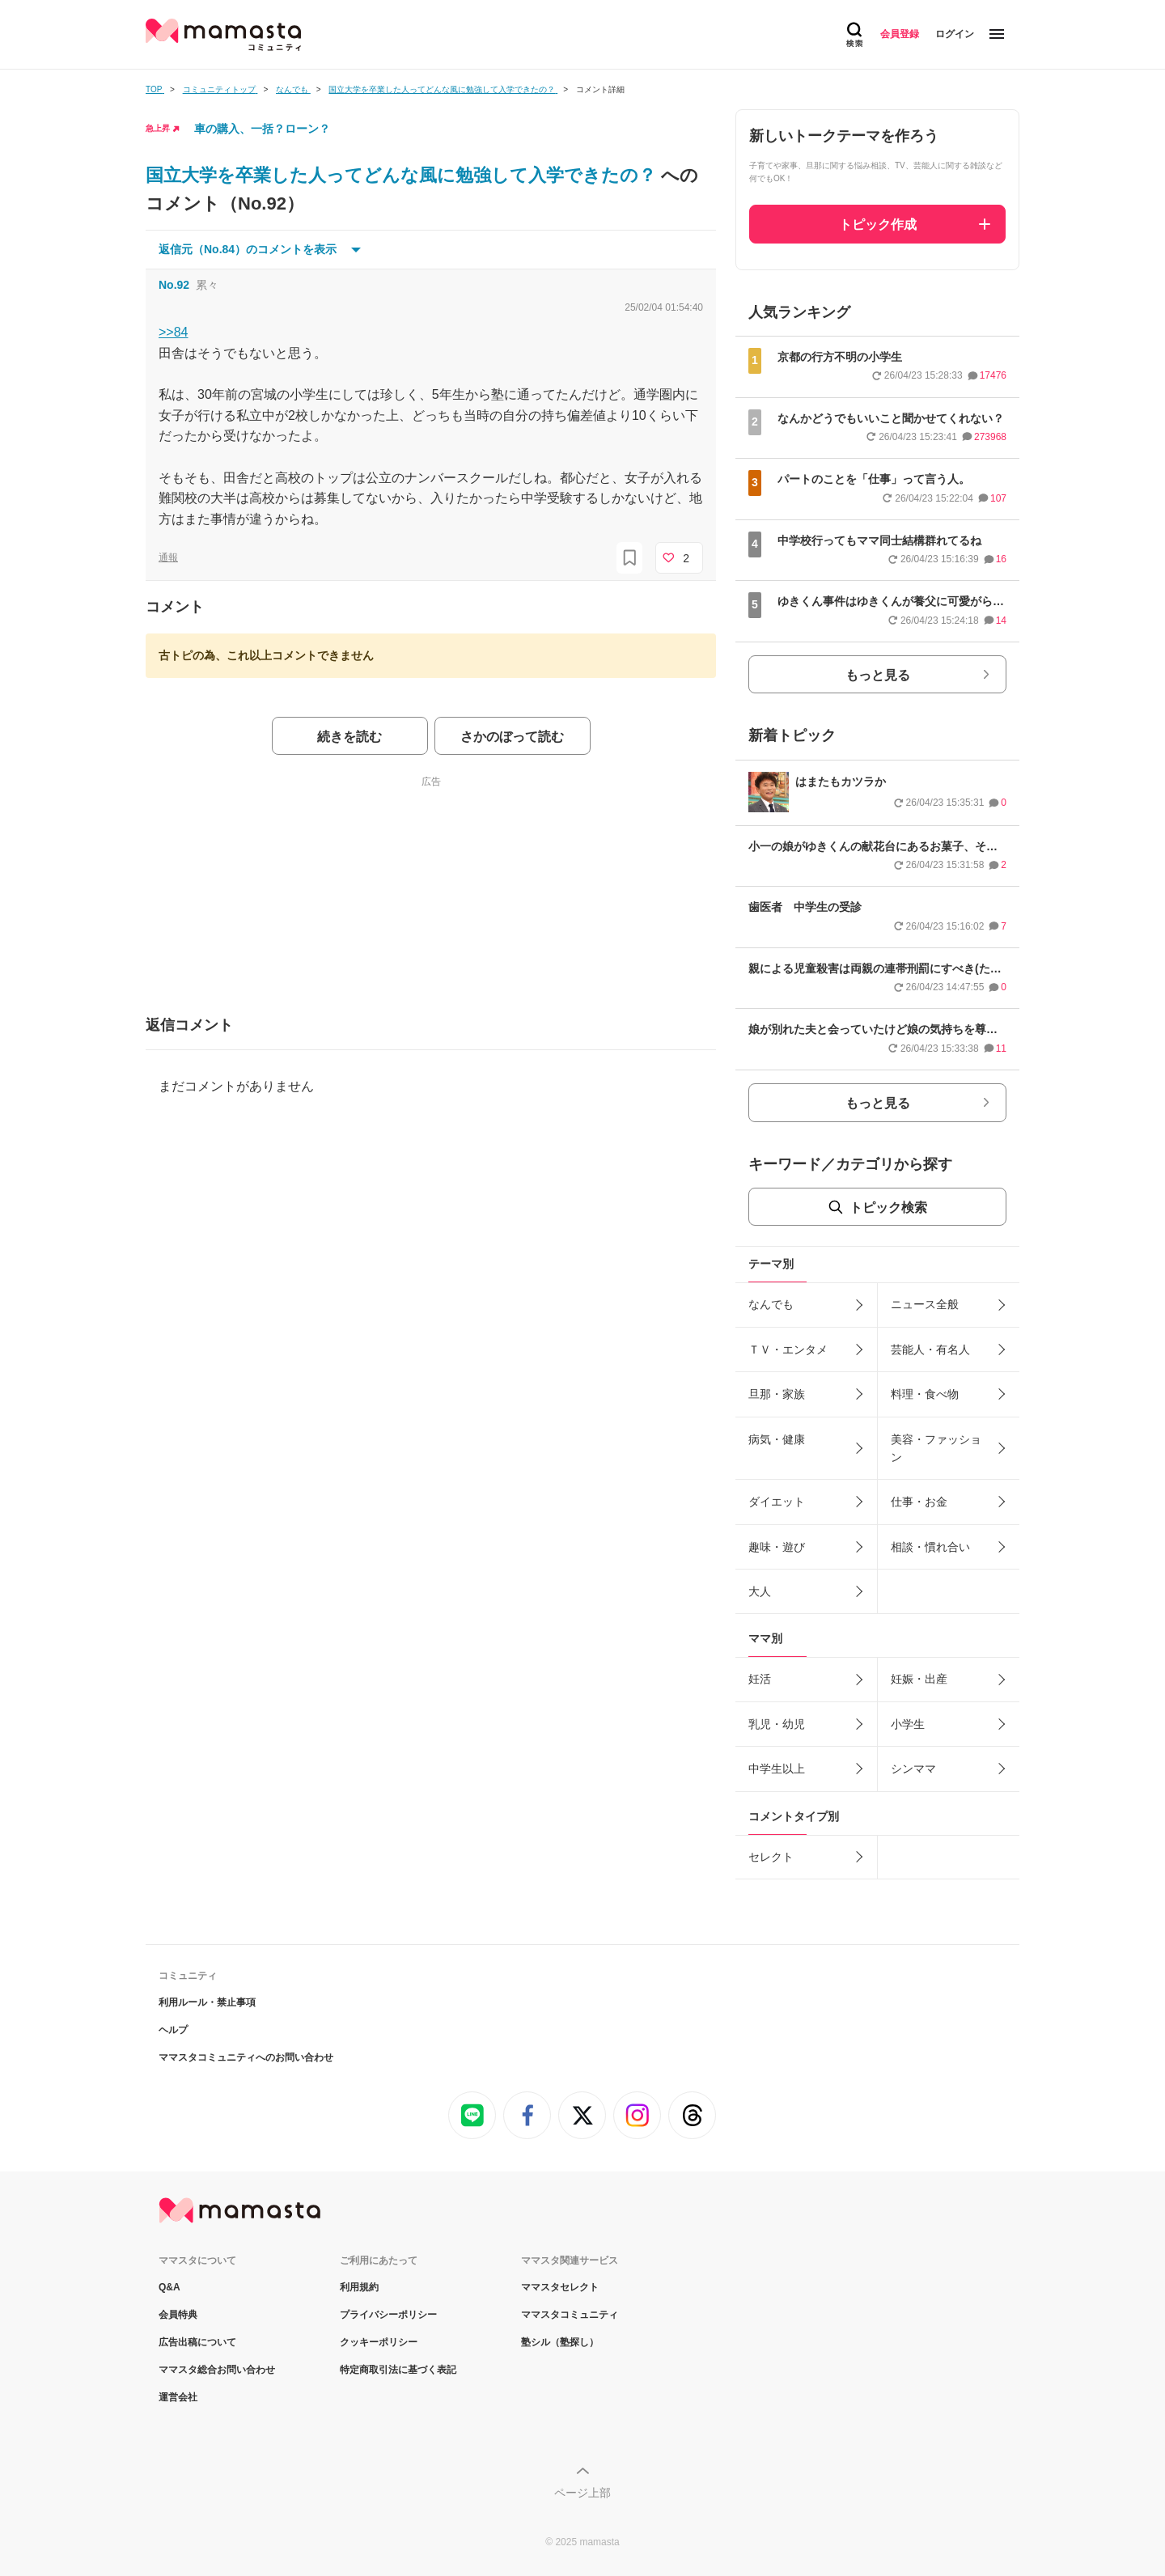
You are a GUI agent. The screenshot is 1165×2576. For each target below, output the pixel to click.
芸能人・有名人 (930, 1349)
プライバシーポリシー (388, 2315)
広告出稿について (197, 2342)
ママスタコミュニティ (569, 2315)
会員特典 (178, 2315)
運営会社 (178, 2397)
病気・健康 (776, 1439)
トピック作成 (878, 224)
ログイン (954, 34)
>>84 (173, 332)
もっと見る (877, 675)
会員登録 (899, 34)
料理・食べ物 (925, 1394)
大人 (759, 1591)
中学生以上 (776, 1768)
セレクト (771, 1856)
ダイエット (776, 1501)
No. (174, 284)
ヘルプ (173, 2030)
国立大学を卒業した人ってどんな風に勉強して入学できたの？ (403, 175)
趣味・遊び (776, 1546)
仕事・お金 (919, 1501)
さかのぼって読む (512, 737)
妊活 (759, 1678)
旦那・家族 (776, 1394)
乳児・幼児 (776, 1724)
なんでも (771, 1304)
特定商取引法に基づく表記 (398, 2370)
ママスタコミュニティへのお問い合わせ (246, 2057)
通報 (168, 557)
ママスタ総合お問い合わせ (217, 2370)
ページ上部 (582, 2492)
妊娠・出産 (919, 1678)
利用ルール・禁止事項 (207, 2002)
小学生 (908, 1724)
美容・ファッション (936, 1448)
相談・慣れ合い (930, 1546)
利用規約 (359, 2287)
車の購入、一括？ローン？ (262, 128)
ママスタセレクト (560, 2287)
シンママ (913, 1768)
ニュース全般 (925, 1304)
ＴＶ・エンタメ (788, 1349)
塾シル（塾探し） (560, 2342)
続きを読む (349, 737)
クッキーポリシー (378, 2342)
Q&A (169, 2287)
